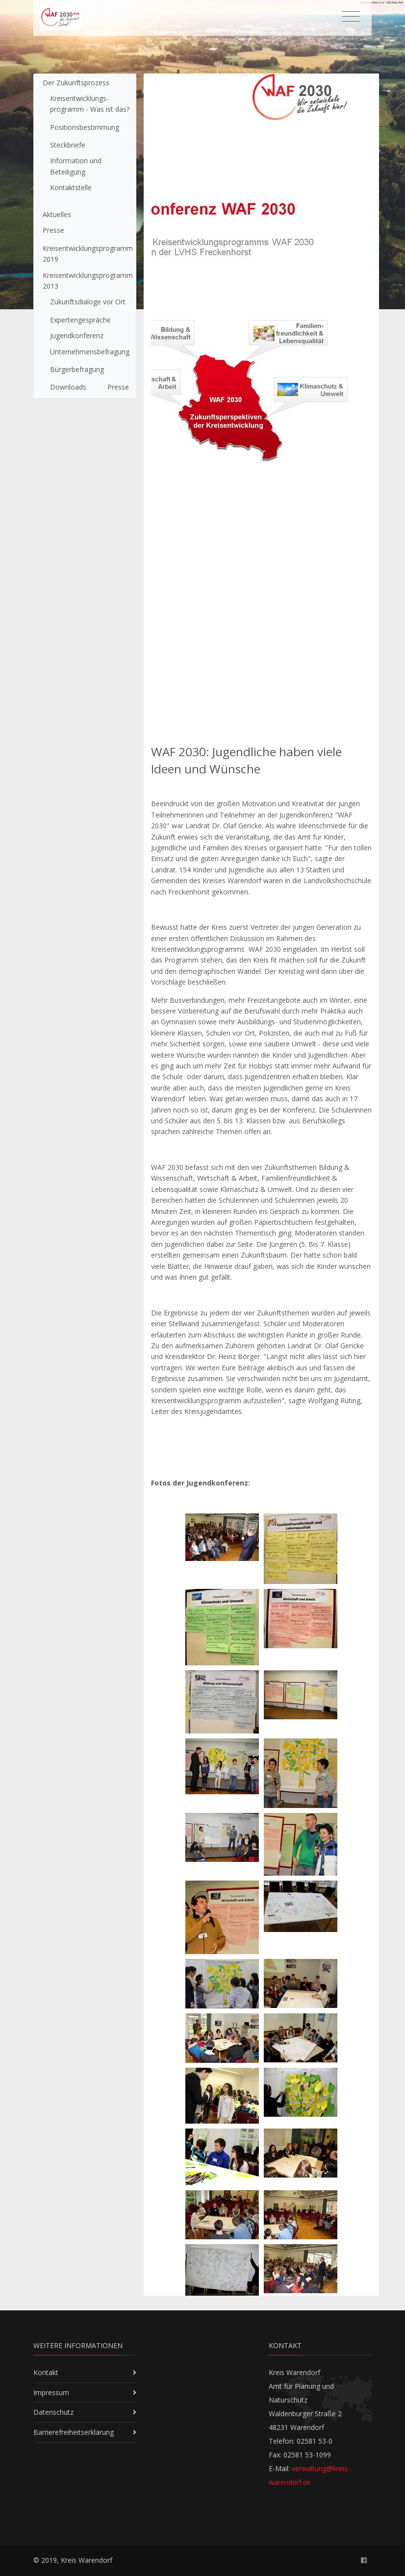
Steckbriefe (67, 144)
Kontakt (45, 2372)
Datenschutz (53, 2412)
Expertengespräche (80, 319)
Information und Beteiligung (75, 166)
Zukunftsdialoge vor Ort (88, 301)
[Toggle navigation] (351, 16)
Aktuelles (57, 214)
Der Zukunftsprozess (76, 82)
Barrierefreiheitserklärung (73, 2432)
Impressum (51, 2392)
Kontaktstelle (71, 187)
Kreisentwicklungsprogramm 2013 (88, 281)
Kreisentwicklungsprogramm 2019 (88, 254)
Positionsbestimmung (84, 127)
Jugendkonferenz (76, 335)
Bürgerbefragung (77, 369)
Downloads (68, 387)
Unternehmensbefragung (89, 351)
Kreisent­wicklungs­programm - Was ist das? (89, 104)
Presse (53, 230)
